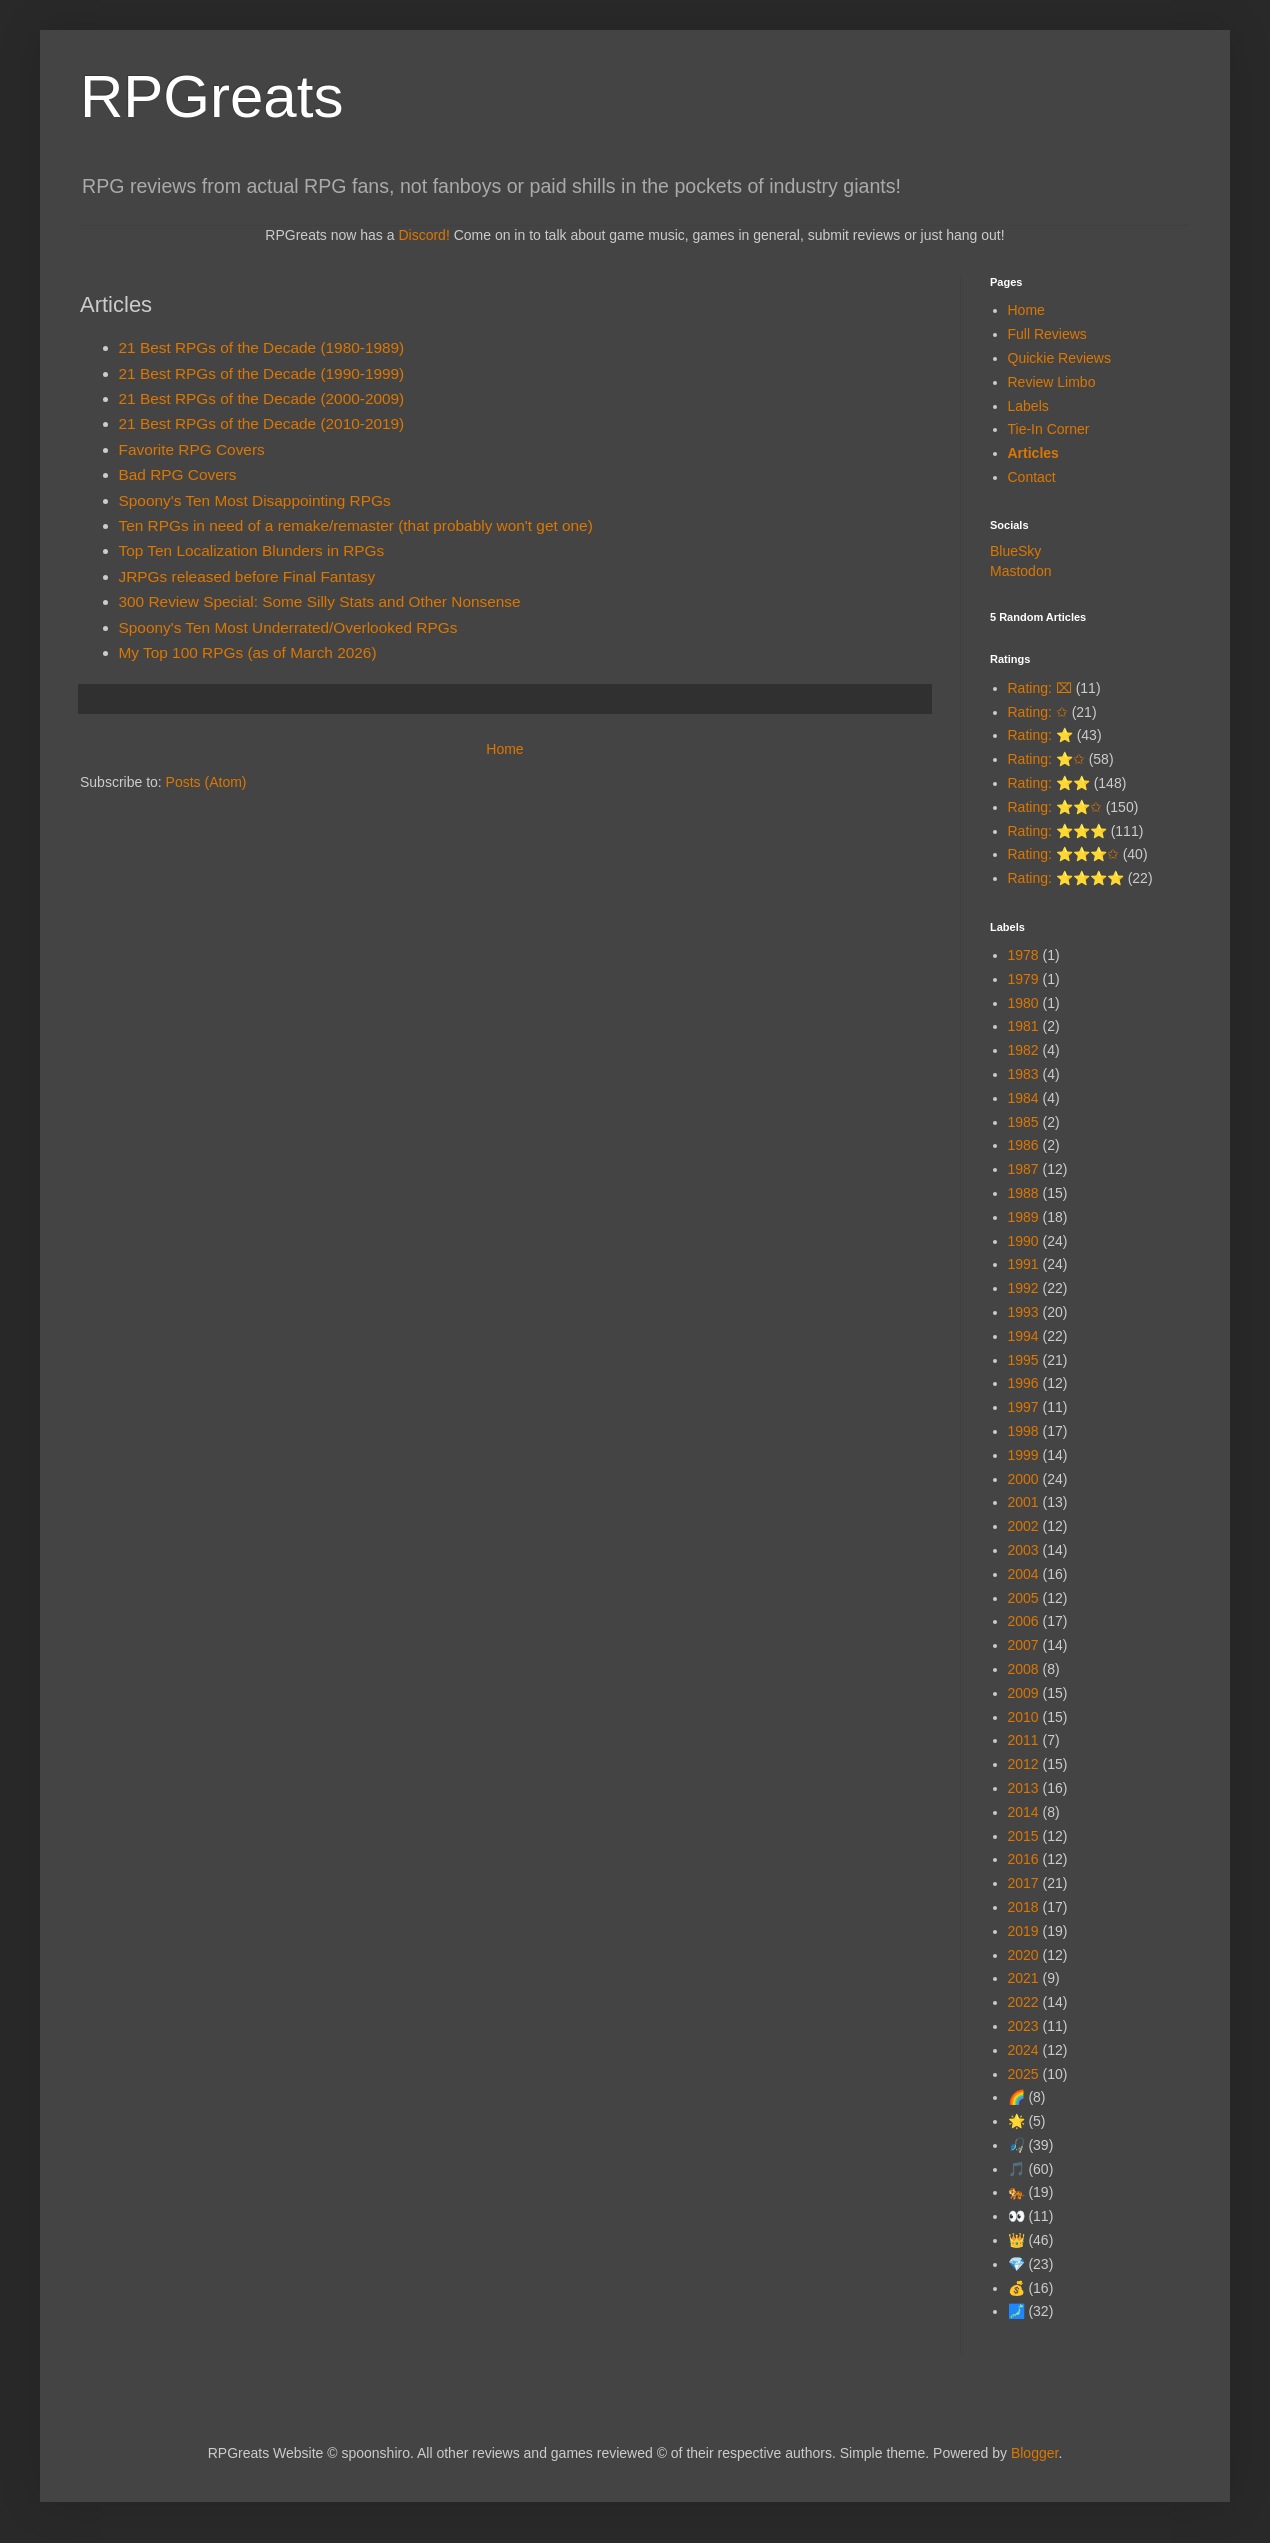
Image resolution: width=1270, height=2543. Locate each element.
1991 (1023, 1264)
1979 (1023, 979)
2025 (1023, 2074)
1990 (1023, 1241)
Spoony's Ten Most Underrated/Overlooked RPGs (288, 627)
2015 (1023, 1836)
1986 (1023, 1145)
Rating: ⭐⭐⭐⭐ (1066, 878)
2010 (1023, 1717)
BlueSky (1015, 551)
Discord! (423, 235)
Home (504, 749)
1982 (1023, 1050)
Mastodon (1020, 571)
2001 (1023, 1502)
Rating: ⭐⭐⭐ (1057, 831)
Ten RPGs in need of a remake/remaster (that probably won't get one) (356, 525)
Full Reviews (1047, 334)
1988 (1023, 1193)
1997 (1023, 1407)
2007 (1023, 1645)
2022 (1023, 2002)
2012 (1023, 1764)
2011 (1023, 1740)
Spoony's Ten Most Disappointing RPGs (255, 500)
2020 (1023, 1955)
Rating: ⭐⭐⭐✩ (1063, 854)
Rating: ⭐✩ (1046, 759)
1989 (1023, 1217)
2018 (1023, 1907)
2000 (1023, 1479)
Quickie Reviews (1059, 358)
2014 (1023, 1812)
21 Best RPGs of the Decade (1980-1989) (262, 347)
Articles (1033, 453)
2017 (1023, 1883)
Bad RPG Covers (178, 474)
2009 (1023, 1693)
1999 (1023, 1455)
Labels (1028, 406)
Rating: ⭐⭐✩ (1055, 807)
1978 (1023, 955)
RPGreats (211, 96)
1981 (1023, 1026)
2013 (1023, 1788)
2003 (1023, 1550)
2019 (1023, 1931)
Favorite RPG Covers (192, 449)
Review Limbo (1052, 382)
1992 (1023, 1288)
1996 (1023, 1383)
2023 (1023, 2026)
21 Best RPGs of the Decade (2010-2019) (262, 423)
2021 (1023, 1978)
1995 (1023, 1360)
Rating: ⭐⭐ (1049, 783)
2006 (1023, 1621)
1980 (1023, 1003)
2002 (1023, 1526)
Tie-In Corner (1049, 429)
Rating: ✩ (1038, 712)
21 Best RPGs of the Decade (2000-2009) (262, 398)
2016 (1023, 1859)
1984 (1023, 1098)
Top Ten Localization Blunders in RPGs (252, 550)
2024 (1023, 2050)
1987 (1023, 1169)
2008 (1023, 1669)
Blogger (1034, 2453)
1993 (1023, 1312)
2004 (1023, 1574)
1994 (1023, 1336)
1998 (1023, 1431)
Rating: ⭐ (1040, 735)
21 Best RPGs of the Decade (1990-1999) (262, 373)
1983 (1023, 1074)
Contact (1032, 477)
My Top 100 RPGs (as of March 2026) (248, 652)
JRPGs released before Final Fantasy (247, 576)
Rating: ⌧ (1040, 688)
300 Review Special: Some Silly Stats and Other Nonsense (320, 601)
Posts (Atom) (206, 782)
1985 (1023, 1122)
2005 (1023, 1598)
